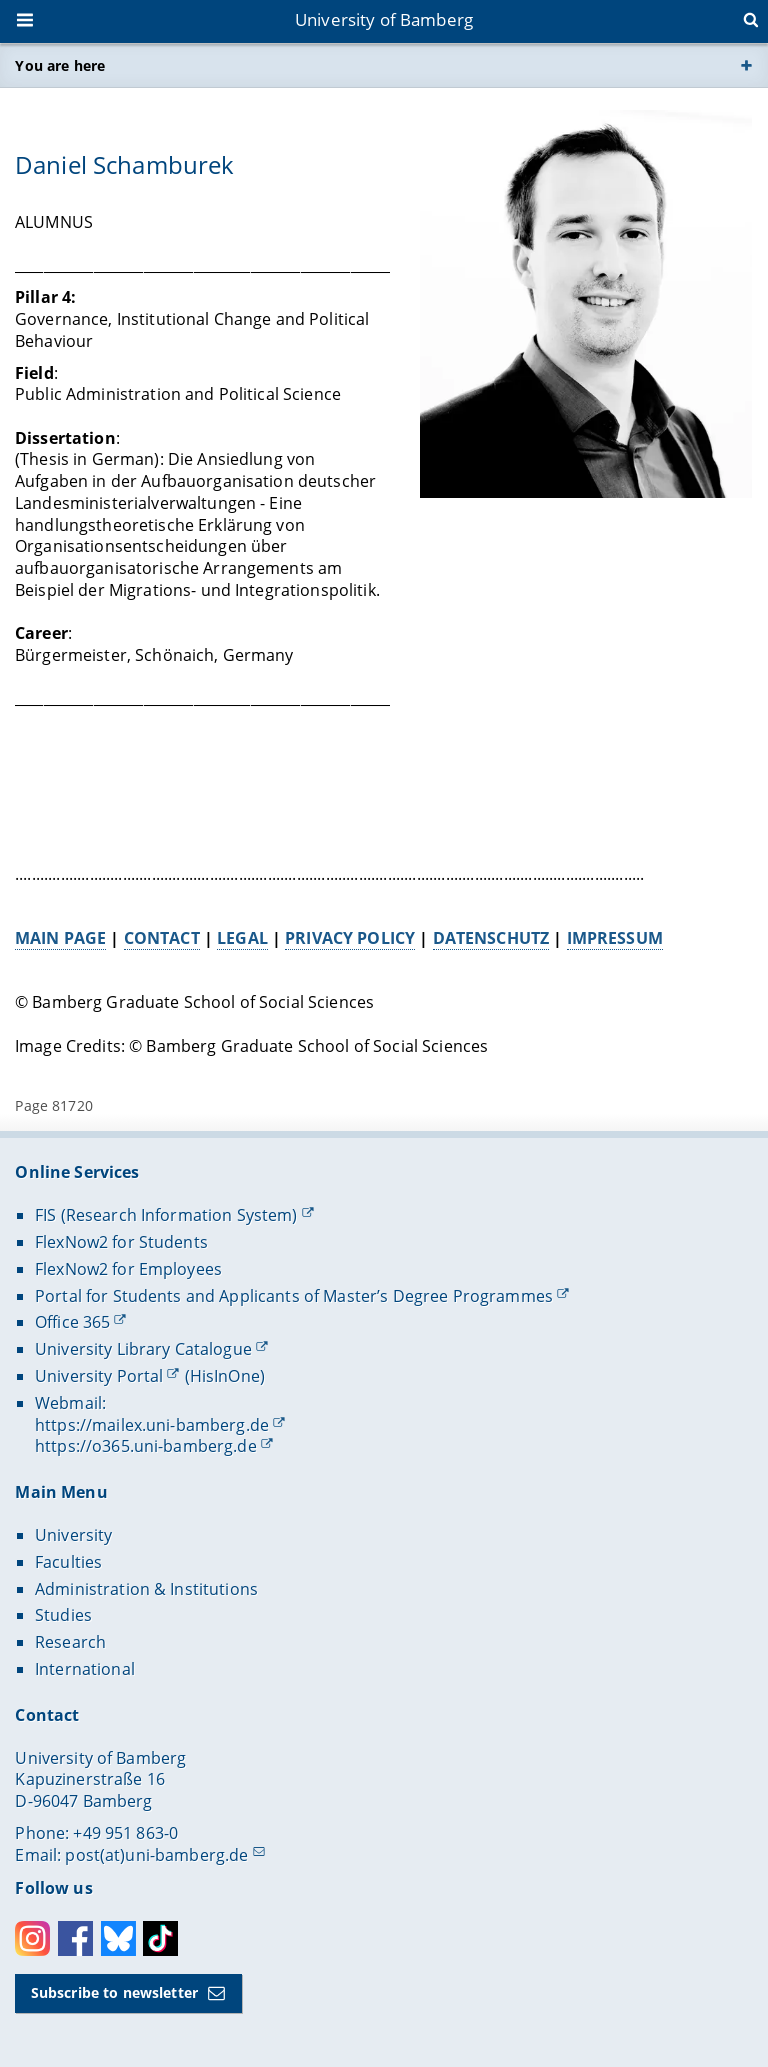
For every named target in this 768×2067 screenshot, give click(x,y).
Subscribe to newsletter (114, 1992)
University (73, 1535)
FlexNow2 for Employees (128, 1269)
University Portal (99, 1376)
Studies (63, 1615)
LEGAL (242, 937)
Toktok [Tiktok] (160, 1938)
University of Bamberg (384, 19)
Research (70, 1642)
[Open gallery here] (587, 304)
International (85, 1669)
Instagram (32, 1938)
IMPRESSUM (615, 937)
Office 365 (72, 1322)
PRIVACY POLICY (351, 937)
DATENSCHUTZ (491, 937)
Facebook (75, 1938)
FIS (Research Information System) (166, 1215)
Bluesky (118, 1938)
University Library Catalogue (143, 1349)
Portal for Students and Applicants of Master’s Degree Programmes (294, 1296)
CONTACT (162, 937)
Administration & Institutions (146, 1589)
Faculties (68, 1562)
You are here (60, 65)
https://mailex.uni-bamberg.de (152, 1425)
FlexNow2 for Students (121, 1242)
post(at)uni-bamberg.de (156, 1855)
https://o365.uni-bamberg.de (146, 1446)
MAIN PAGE (60, 937)
